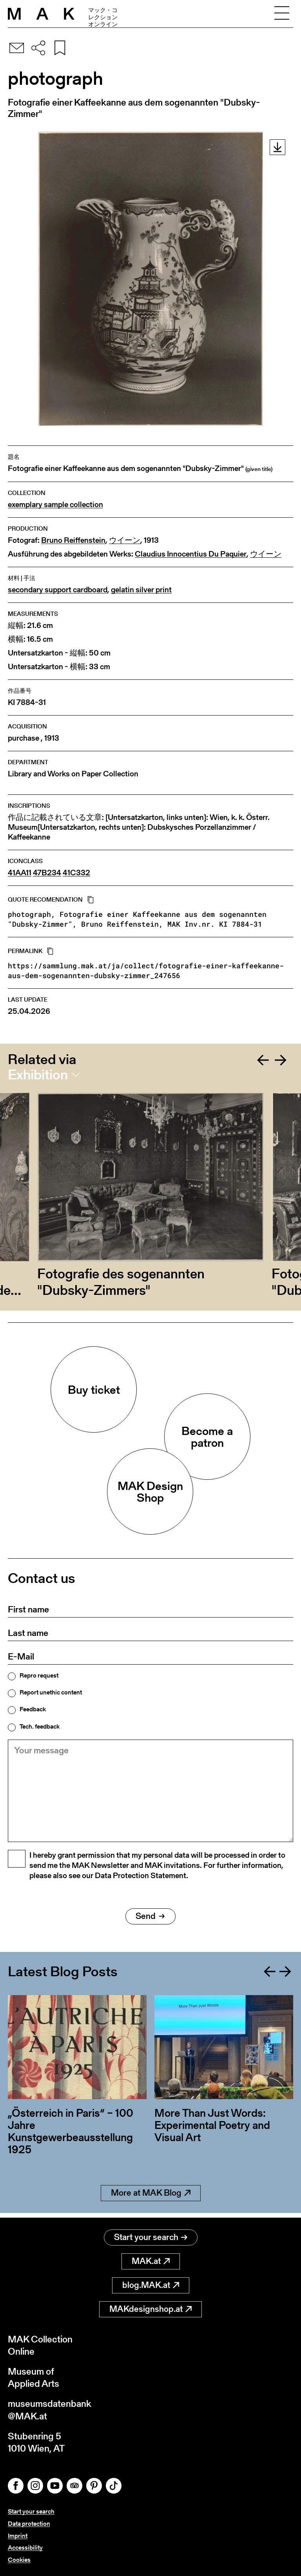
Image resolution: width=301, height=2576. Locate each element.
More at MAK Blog (150, 2197)
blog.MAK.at (150, 2285)
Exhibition (38, 1075)
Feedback (33, 1709)
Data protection (29, 2523)
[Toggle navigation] (281, 13)
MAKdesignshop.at (150, 2309)
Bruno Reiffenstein (73, 540)
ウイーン (124, 540)
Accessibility (25, 2547)
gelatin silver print (141, 590)
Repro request (39, 1675)
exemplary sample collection (55, 504)
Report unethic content (51, 1692)
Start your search (150, 2237)
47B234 (47, 873)
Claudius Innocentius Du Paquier (191, 554)
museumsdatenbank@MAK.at (49, 2409)
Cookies (19, 2559)
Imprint (17, 2535)
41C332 (76, 873)
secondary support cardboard (57, 590)
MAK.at (151, 2261)
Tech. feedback (40, 1726)
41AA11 (19, 873)
